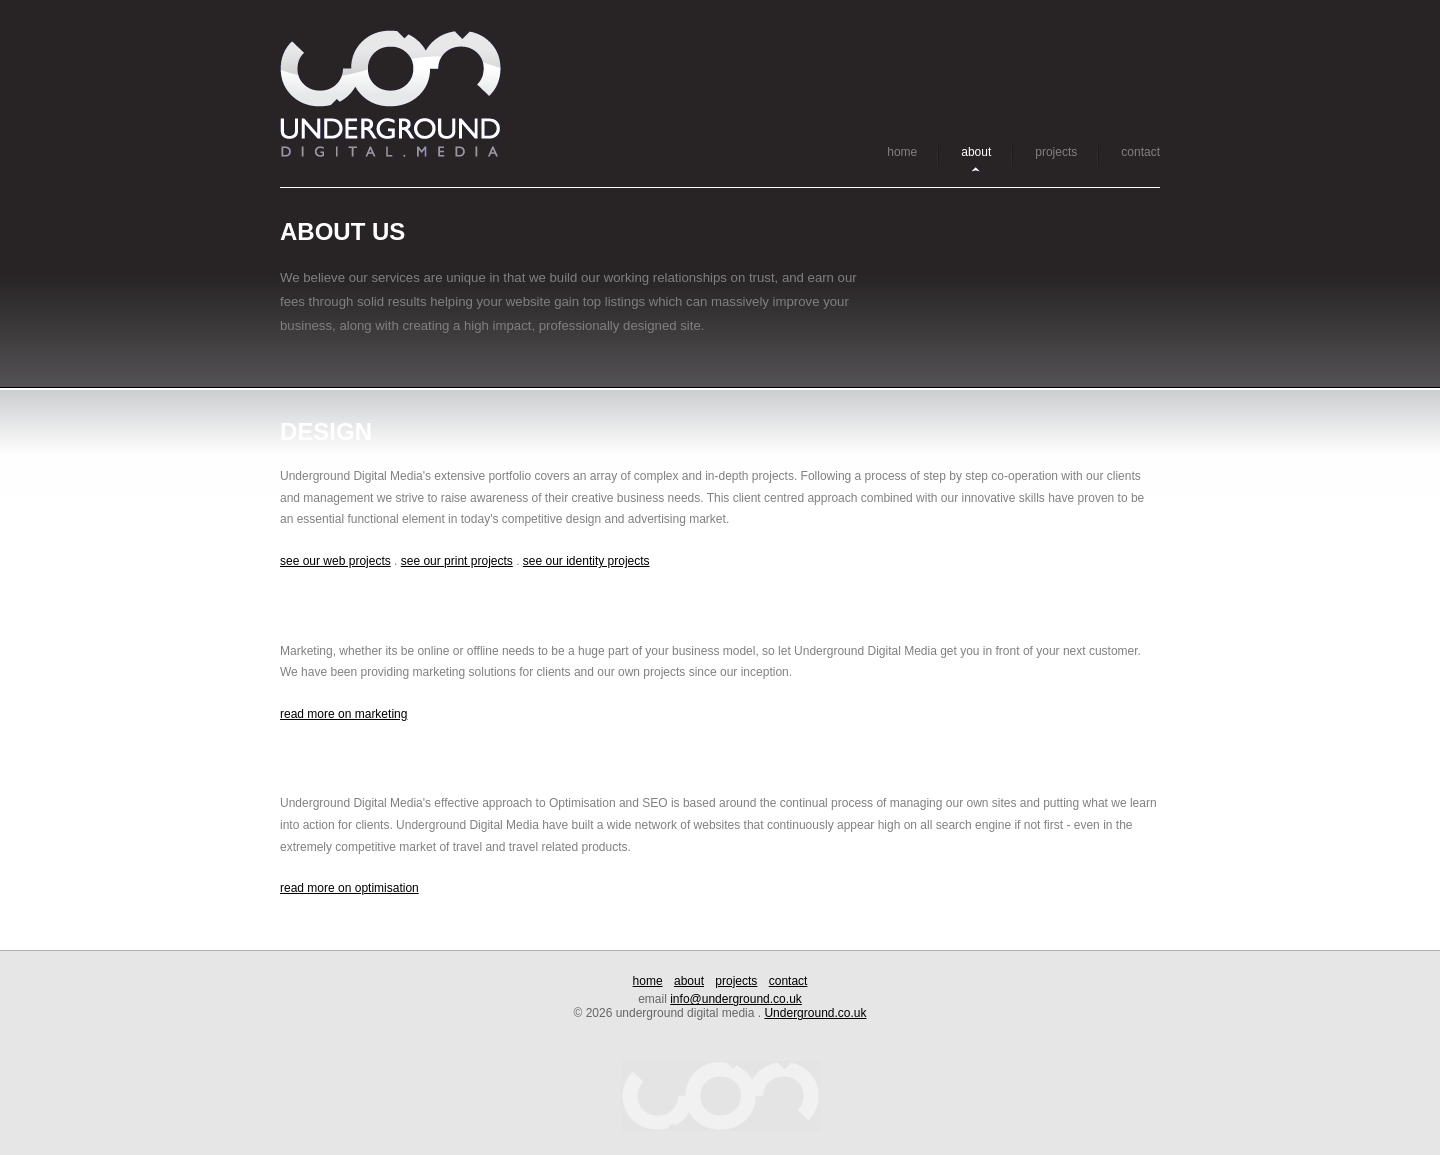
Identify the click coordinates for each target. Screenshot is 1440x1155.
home (902, 152)
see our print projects (457, 561)
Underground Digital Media (390, 93)
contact (1140, 152)
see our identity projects (586, 561)
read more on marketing (343, 714)
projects (1056, 152)
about (976, 152)
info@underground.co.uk (736, 999)
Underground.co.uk (815, 1013)
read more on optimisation (349, 888)
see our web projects (335, 561)
